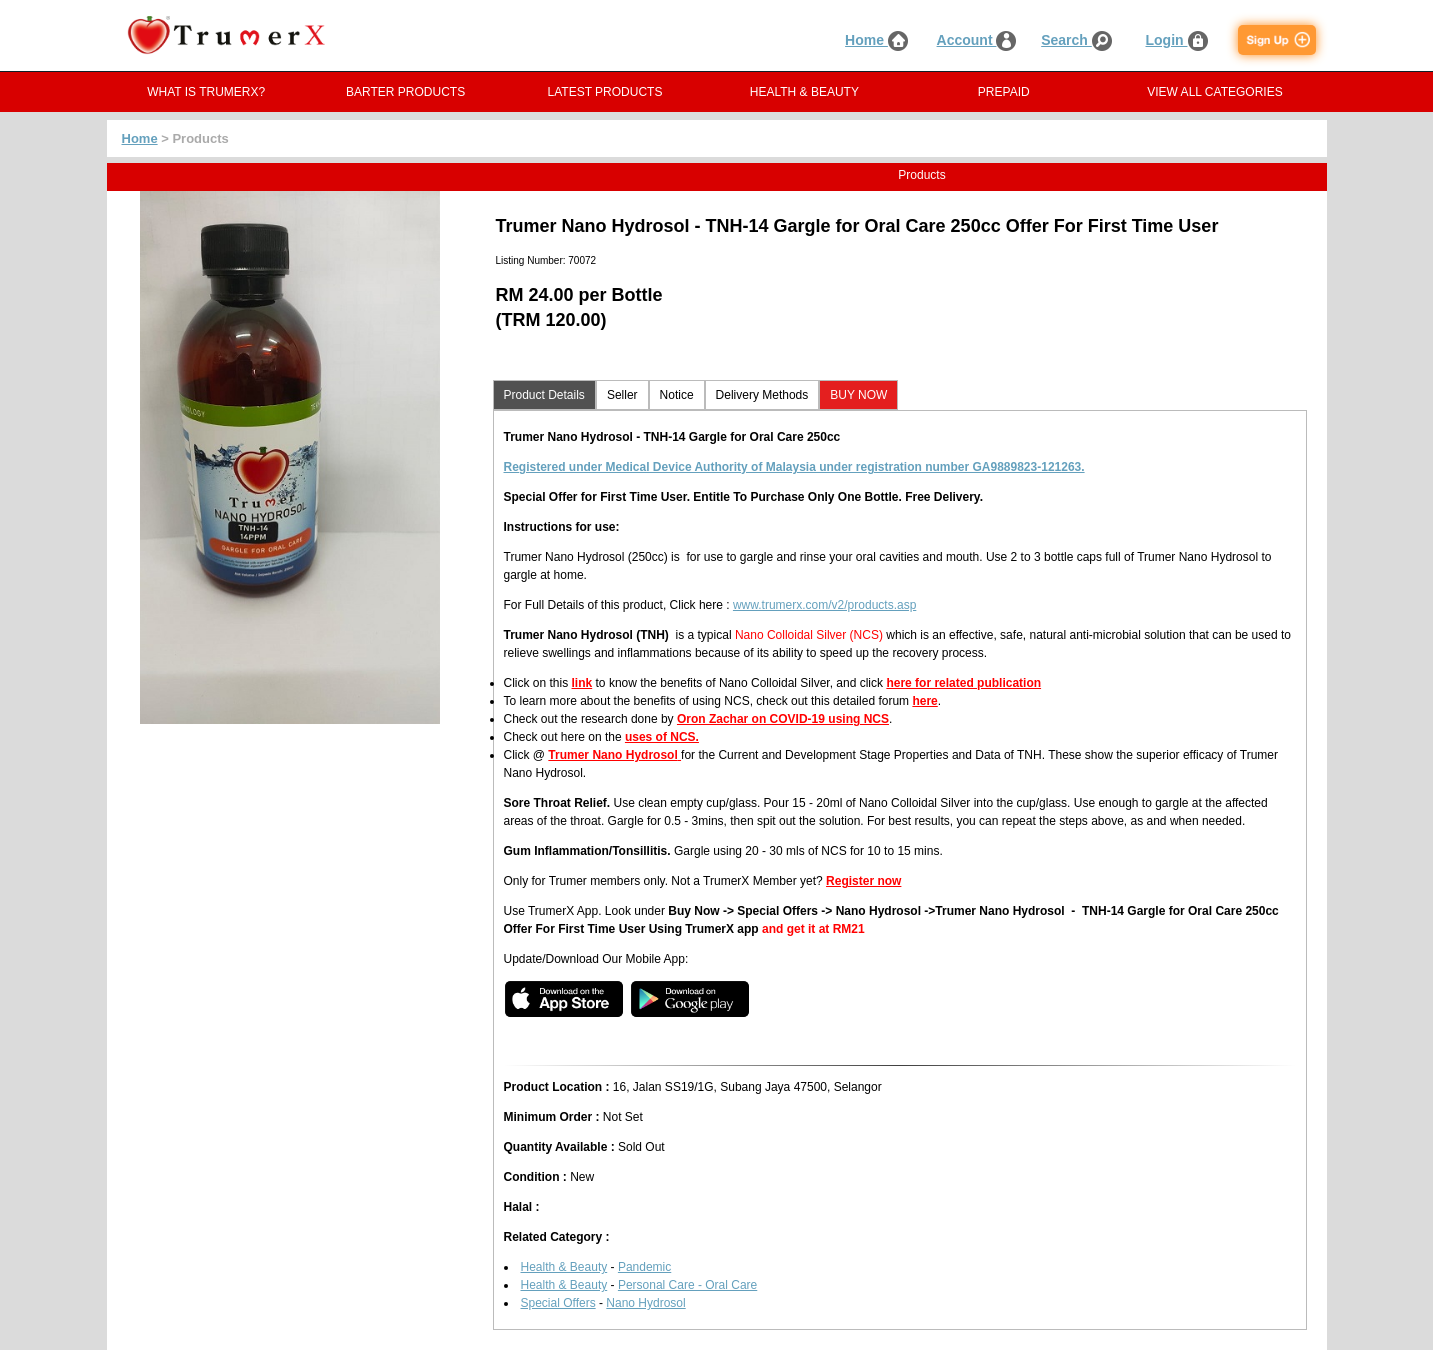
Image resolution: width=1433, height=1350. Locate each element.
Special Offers (558, 1303)
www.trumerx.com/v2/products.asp (824, 605)
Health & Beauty (564, 1267)
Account (977, 40)
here (924, 701)
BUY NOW (858, 395)
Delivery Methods (762, 395)
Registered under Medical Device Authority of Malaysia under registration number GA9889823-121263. (794, 467)
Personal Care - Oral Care (687, 1285)
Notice (677, 395)
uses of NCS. (662, 737)
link (582, 683)
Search (1076, 40)
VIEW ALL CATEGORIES (1214, 92)
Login (1177, 40)
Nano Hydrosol (645, 1303)
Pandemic (644, 1267)
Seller (622, 395)
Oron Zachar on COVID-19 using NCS (783, 719)
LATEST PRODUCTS (605, 92)
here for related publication (963, 683)
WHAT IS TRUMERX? (206, 92)
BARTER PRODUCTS (405, 92)
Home (876, 40)
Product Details (544, 395)
